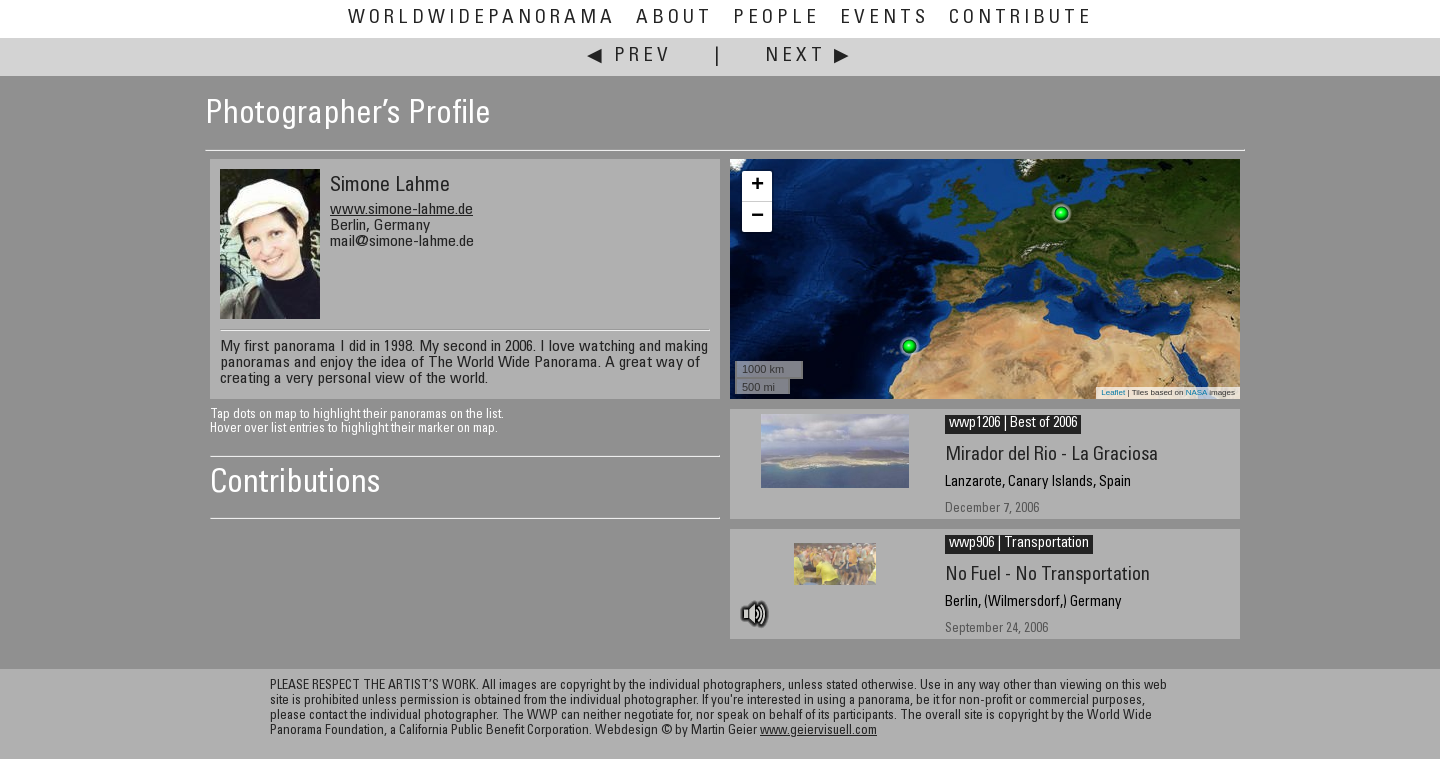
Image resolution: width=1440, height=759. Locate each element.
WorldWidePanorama (482, 18)
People (776, 18)
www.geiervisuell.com (818, 731)
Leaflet (1113, 392)
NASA (1196, 392)
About (674, 18)
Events (884, 18)
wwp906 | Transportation (1019, 544)
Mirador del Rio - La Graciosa (1051, 455)
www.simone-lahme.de (401, 210)
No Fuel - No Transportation (1047, 575)
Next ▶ (809, 56)
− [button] (757, 217)
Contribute (1021, 18)
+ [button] (757, 186)
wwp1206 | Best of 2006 (1013, 424)
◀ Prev (629, 56)
